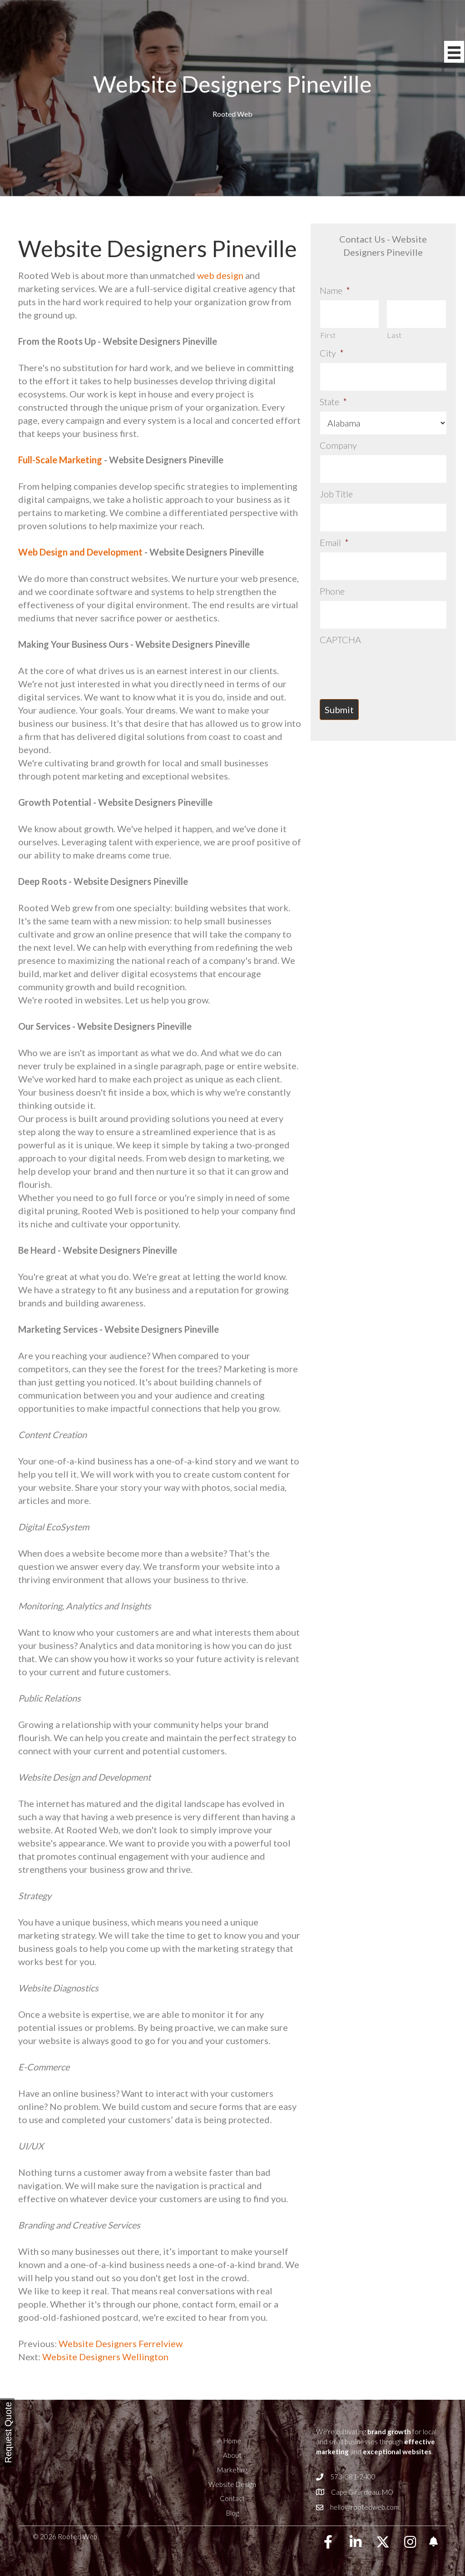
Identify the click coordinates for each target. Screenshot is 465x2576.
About (232, 2455)
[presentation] (389, 643)
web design (220, 275)
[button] (328, 2542)
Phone (332, 571)
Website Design (232, 2484)
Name (335, 290)
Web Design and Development (80, 551)
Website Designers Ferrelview (120, 2343)
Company (338, 437)
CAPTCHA (340, 616)
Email (334, 526)
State (333, 393)
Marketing (232, 2470)
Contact (232, 2498)
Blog (232, 2513)
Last (394, 331)
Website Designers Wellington (105, 2356)
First (328, 331)
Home (232, 2441)
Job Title (336, 482)
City (332, 349)
